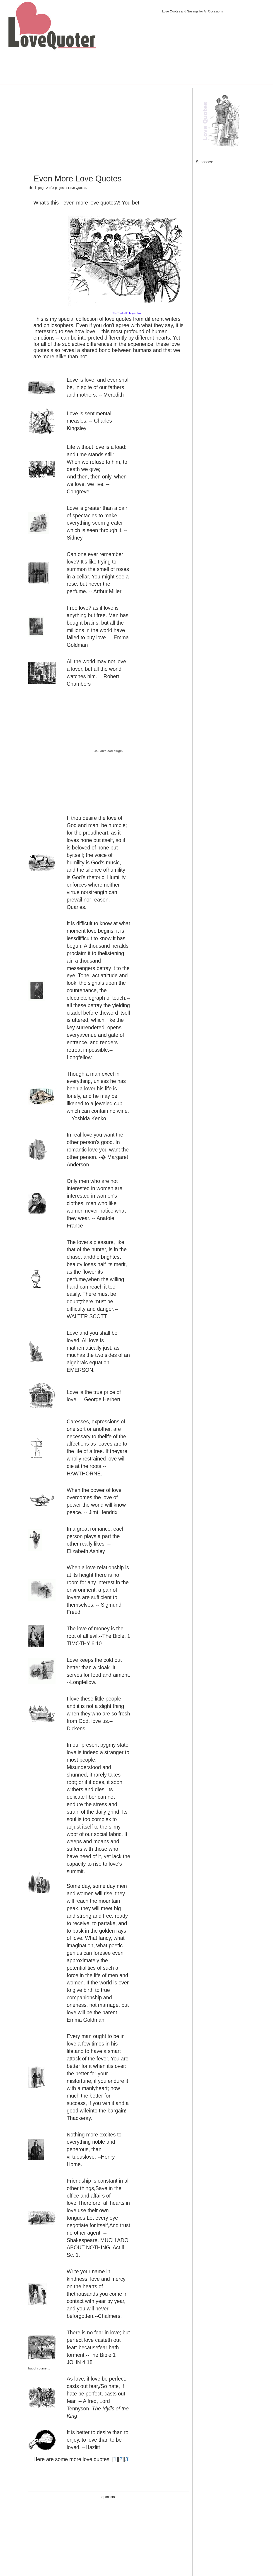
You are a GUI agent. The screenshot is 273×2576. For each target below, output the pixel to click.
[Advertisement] (192, 49)
